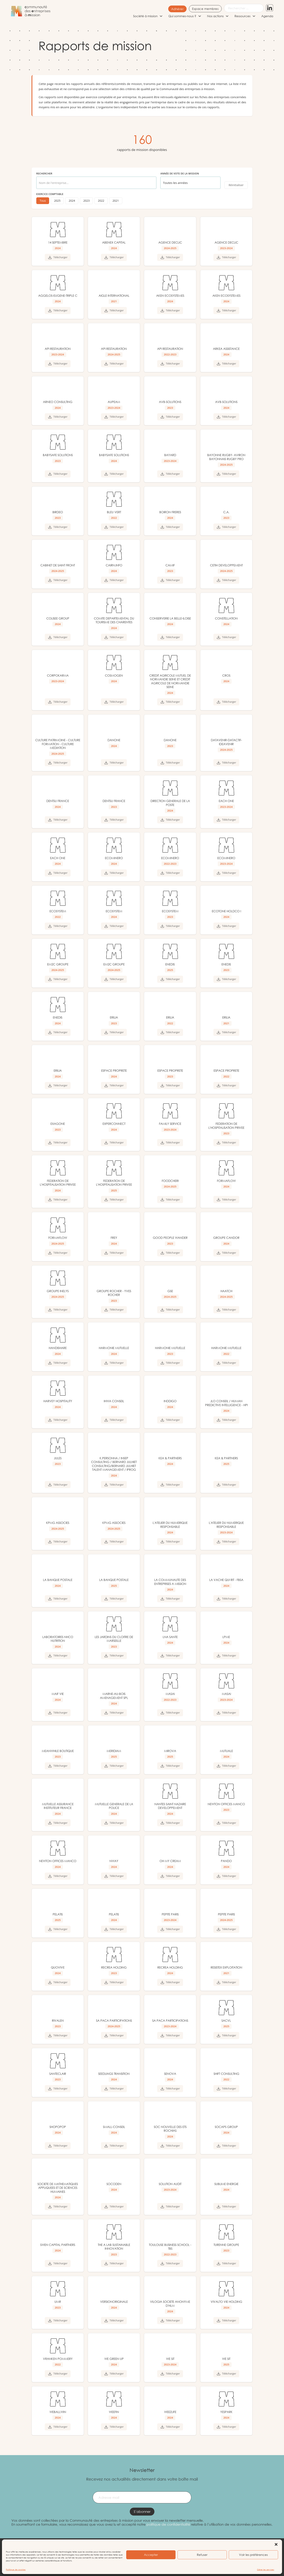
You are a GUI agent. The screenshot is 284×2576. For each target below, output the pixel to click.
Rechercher (44, 173)
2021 (116, 200)
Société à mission (145, 16)
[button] (276, 2544)
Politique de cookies (16, 2569)
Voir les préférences (253, 2555)
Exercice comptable (50, 194)
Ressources (242, 16)
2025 (57, 200)
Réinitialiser (236, 185)
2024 (72, 200)
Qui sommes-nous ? (182, 16)
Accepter (151, 2555)
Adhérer (177, 9)
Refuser (202, 2555)
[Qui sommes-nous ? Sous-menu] (199, 16)
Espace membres (205, 9)
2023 (86, 200)
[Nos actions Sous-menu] (227, 16)
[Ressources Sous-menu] (253, 16)
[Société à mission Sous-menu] (161, 16)
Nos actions (215, 16)
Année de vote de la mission (179, 173)
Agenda (267, 16)
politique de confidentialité (168, 2524)
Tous (43, 200)
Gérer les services (265, 2569)
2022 (101, 200)
